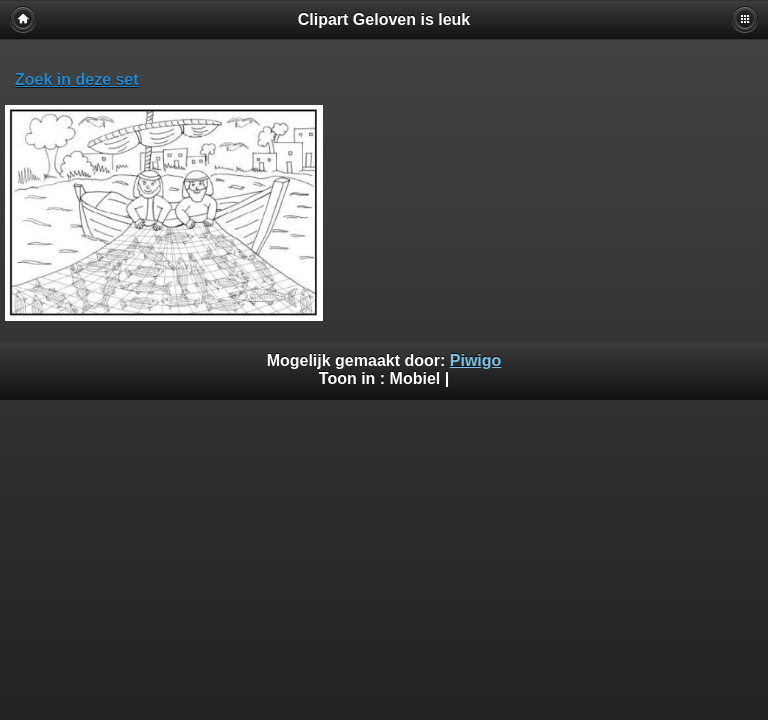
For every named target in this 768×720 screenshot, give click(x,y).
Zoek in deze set (77, 79)
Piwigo (476, 360)
